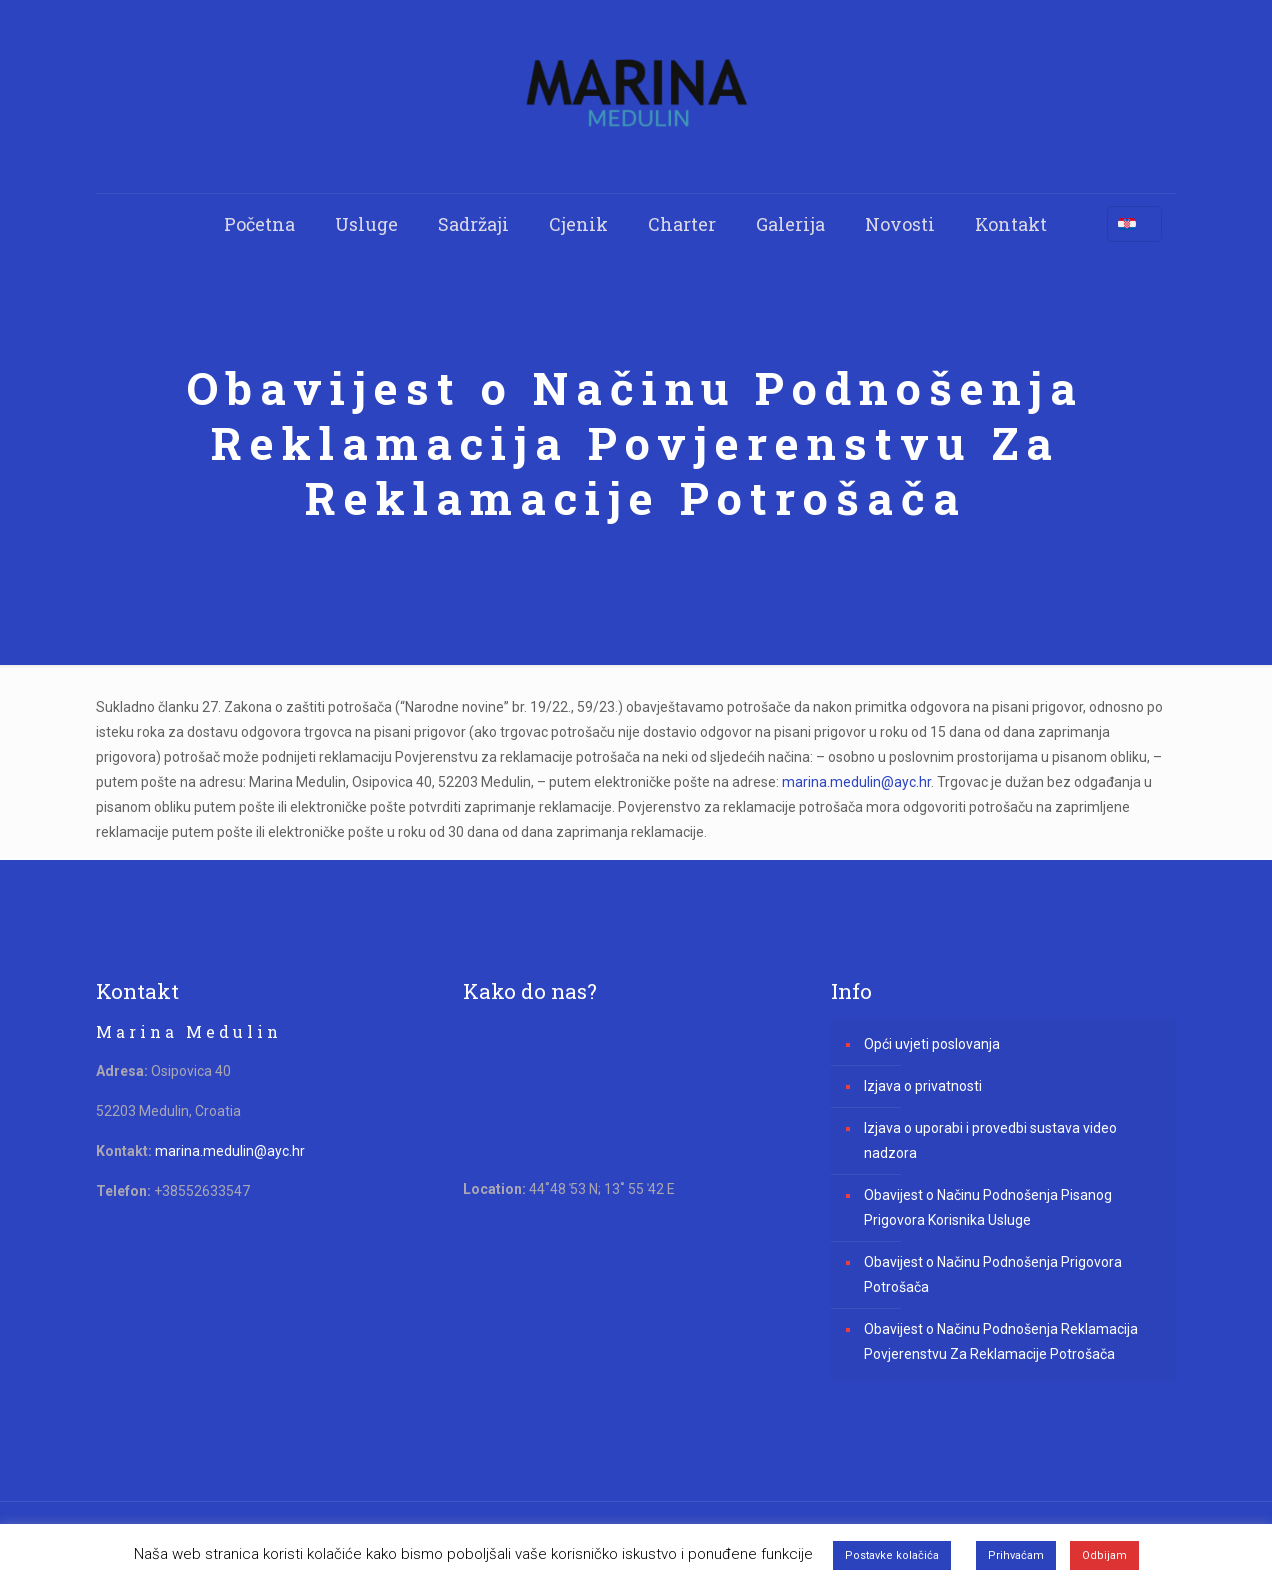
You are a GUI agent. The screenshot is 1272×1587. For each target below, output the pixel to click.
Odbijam (1104, 1555)
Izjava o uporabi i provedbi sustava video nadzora (990, 1140)
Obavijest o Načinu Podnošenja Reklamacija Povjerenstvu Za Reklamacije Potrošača (1001, 1341)
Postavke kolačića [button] (892, 1555)
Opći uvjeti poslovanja (932, 1044)
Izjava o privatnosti (923, 1086)
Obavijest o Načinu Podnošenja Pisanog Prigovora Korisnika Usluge (988, 1207)
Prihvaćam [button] (1016, 1555)
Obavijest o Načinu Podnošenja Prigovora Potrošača (993, 1274)
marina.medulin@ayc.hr (856, 782)
